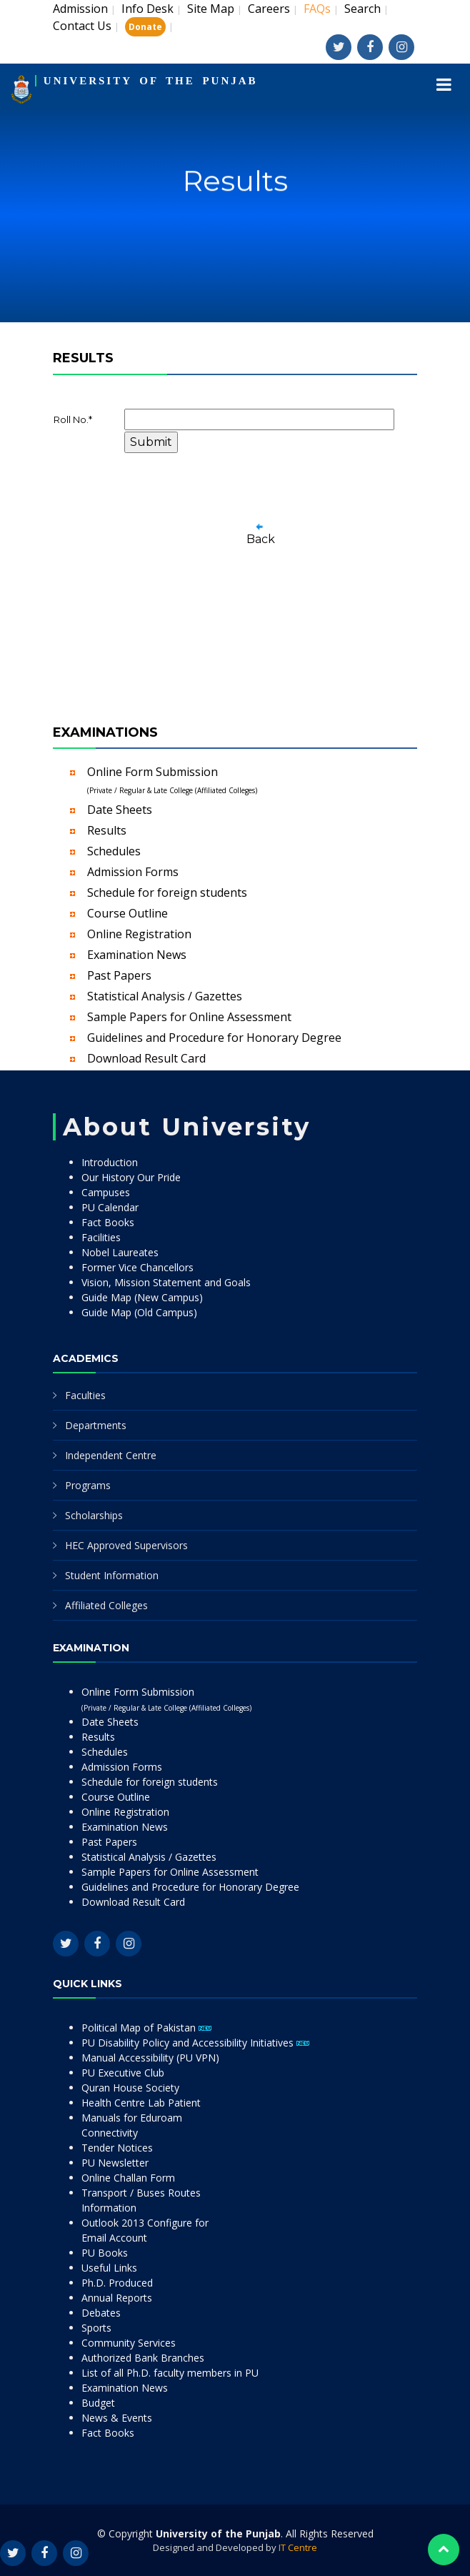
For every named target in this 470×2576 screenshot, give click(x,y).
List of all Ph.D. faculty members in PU (170, 2372)
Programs (88, 1485)
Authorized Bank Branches (142, 2357)
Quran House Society (130, 2087)
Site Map (210, 8)
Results (106, 830)
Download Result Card (146, 1058)
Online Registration (139, 934)
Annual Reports (116, 2297)
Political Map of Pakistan (146, 2027)
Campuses (105, 1192)
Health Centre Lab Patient (141, 2102)
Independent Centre (110, 1455)
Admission (80, 8)
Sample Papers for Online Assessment (189, 1017)
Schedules (114, 851)
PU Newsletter (115, 2162)
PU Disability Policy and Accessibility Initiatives (195, 2042)
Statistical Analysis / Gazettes (164, 996)
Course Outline (127, 913)
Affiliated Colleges (106, 1605)
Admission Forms (133, 872)
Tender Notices (117, 2147)
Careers (269, 8)
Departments (95, 1425)
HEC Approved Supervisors (126, 1545)
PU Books (104, 2252)
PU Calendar (110, 1207)
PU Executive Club (122, 2072)
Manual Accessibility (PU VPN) (150, 2057)
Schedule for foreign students (167, 892)
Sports (96, 2327)
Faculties (85, 1395)
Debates (101, 2312)
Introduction (109, 1162)
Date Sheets (119, 809)
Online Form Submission (172, 779)
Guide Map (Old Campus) (139, 1312)
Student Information (112, 1575)
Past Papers (119, 975)
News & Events (116, 2418)
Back (260, 539)
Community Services (128, 2342)
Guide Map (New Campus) (142, 1297)
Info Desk (147, 8)
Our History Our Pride (131, 1177)
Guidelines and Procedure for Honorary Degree (214, 1037)
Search (362, 8)
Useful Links (109, 2267)
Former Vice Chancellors (137, 1267)
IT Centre (298, 2547)
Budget (98, 2403)
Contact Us (82, 26)
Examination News (136, 955)
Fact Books (107, 1222)
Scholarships (94, 1515)
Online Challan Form (128, 2177)
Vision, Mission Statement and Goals (166, 1282)
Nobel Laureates (120, 1252)
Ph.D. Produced (117, 2282)
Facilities (101, 1237)
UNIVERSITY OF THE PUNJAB (151, 80)
